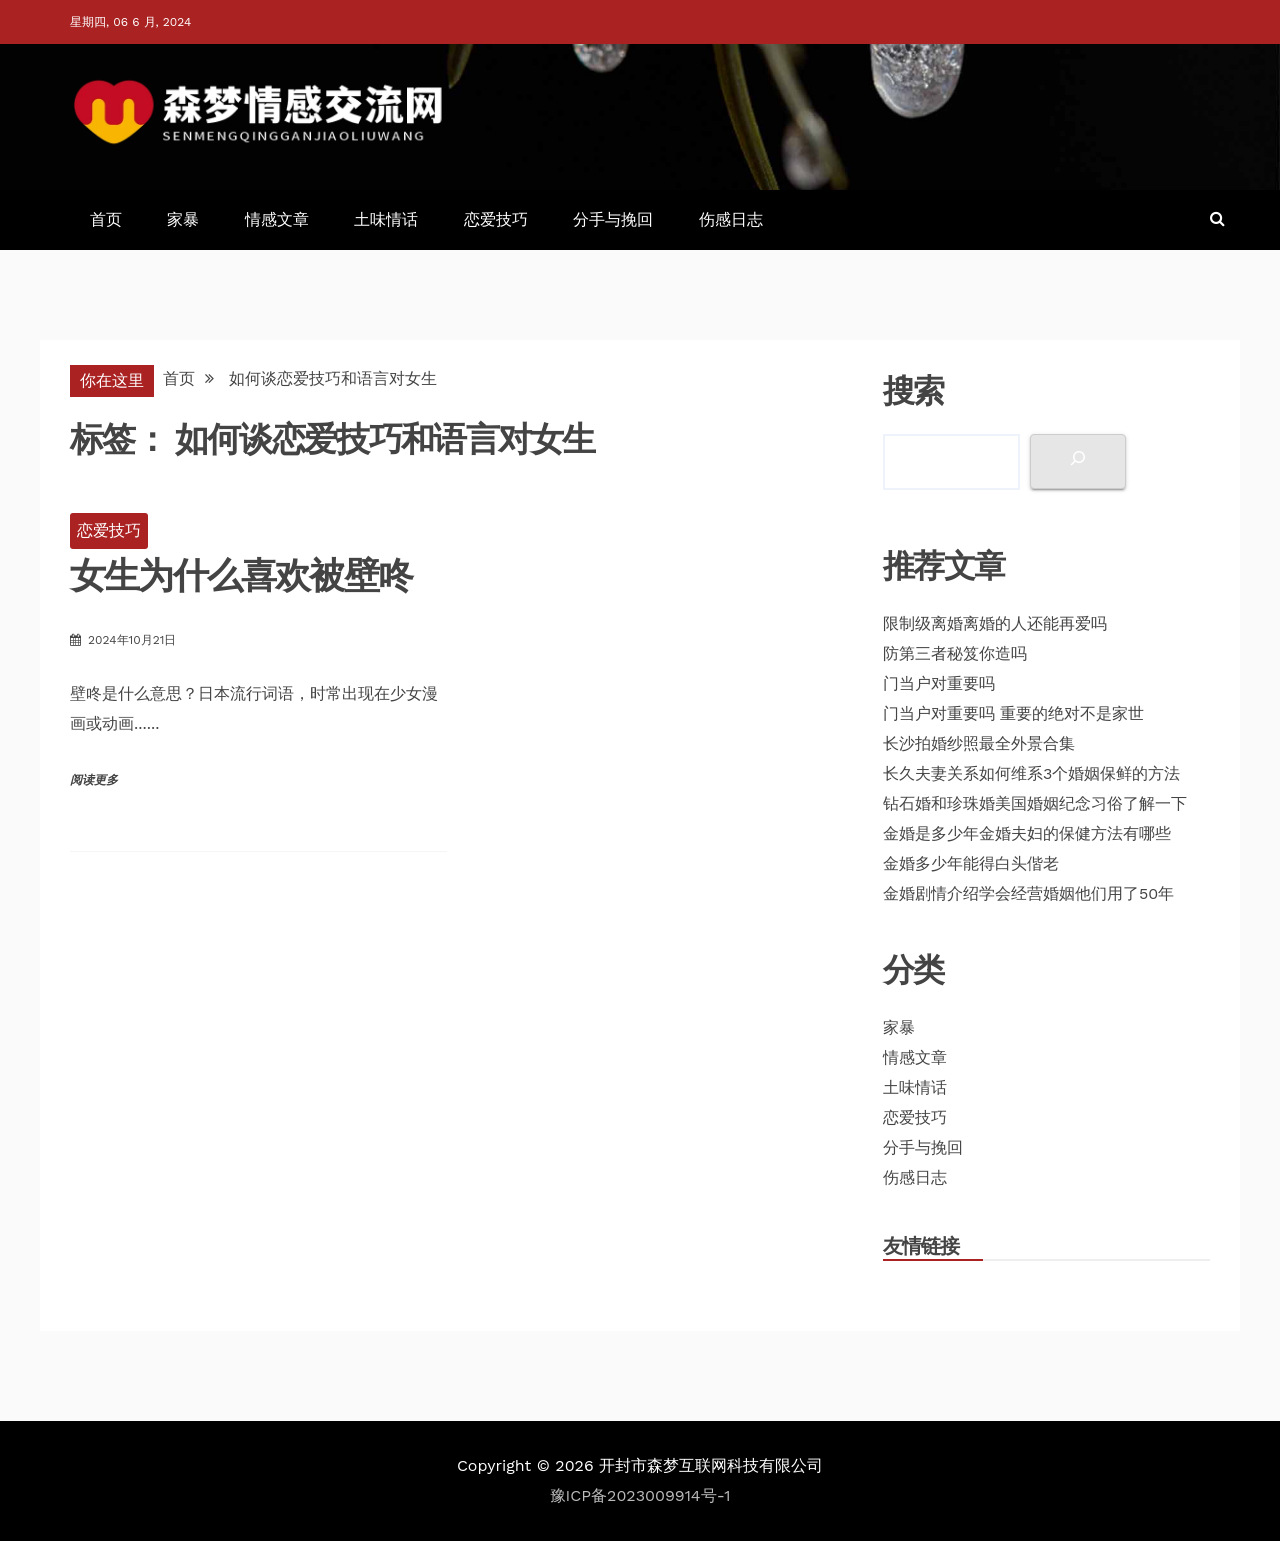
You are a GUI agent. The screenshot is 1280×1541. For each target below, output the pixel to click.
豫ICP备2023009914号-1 (640, 1495)
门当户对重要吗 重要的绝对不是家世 (1013, 713)
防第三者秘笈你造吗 (955, 653)
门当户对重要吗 (939, 683)
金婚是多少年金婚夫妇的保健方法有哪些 (1027, 833)
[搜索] (1078, 461)
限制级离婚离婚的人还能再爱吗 (995, 623)
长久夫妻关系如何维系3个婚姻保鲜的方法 (1031, 773)
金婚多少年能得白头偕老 (971, 863)
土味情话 (386, 219)
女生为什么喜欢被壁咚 (241, 575)
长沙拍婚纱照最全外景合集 (979, 743)
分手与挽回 (613, 219)
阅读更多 (94, 780)
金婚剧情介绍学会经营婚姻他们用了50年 (1028, 893)
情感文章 (277, 219)
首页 (106, 219)
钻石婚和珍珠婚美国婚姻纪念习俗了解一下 (1035, 803)
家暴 (183, 219)
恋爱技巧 (496, 219)
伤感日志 (731, 219)
